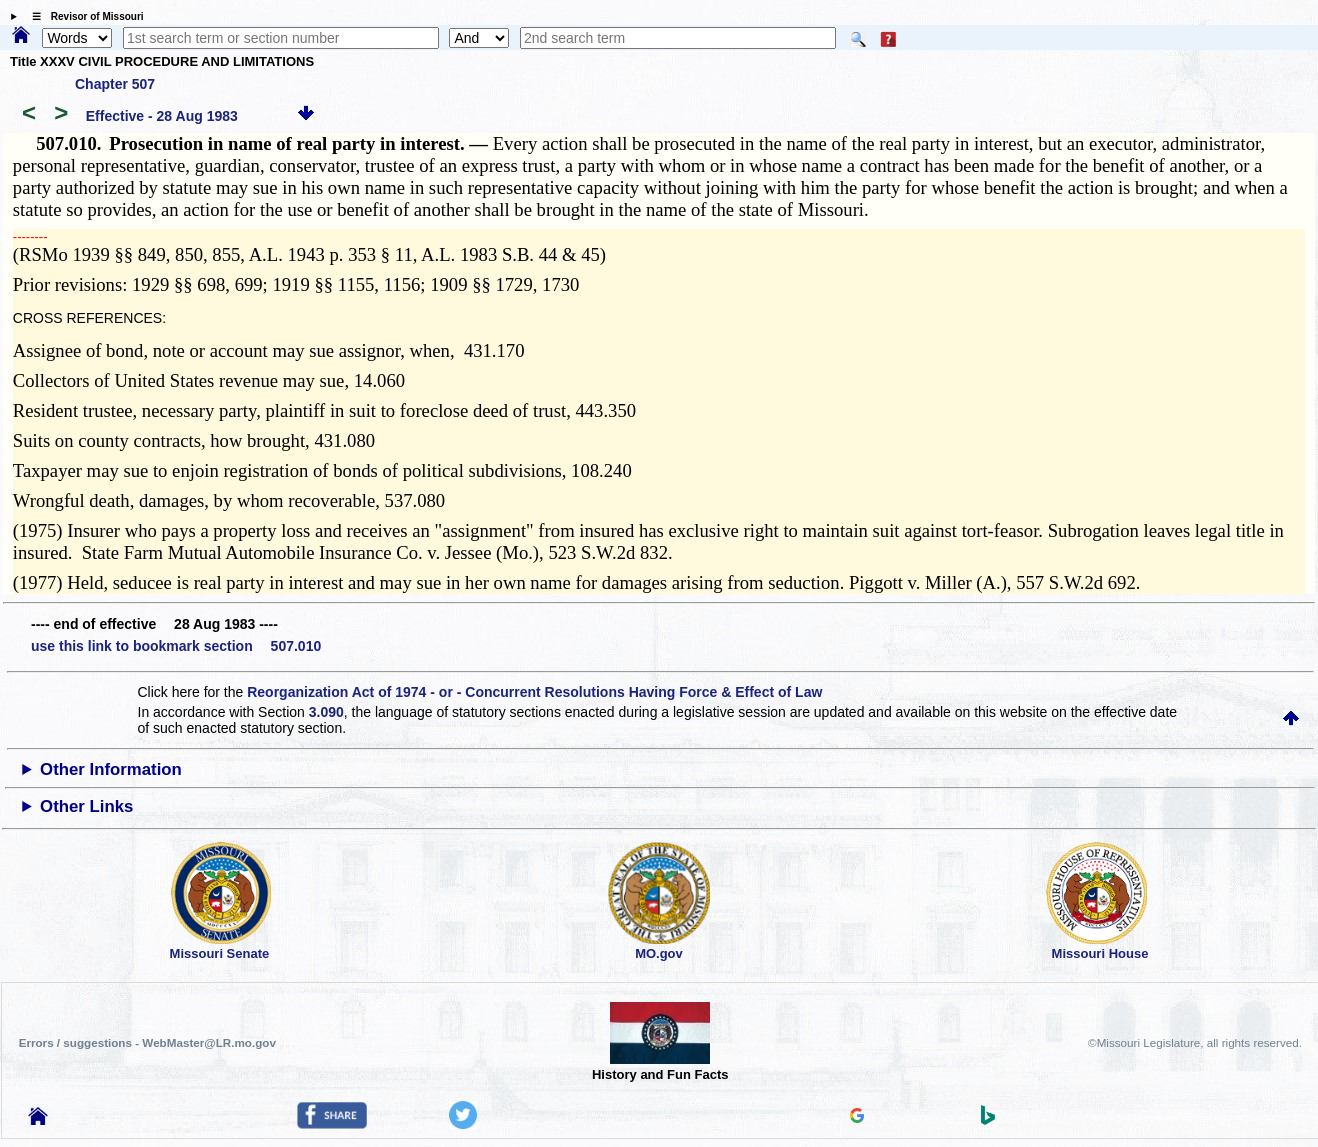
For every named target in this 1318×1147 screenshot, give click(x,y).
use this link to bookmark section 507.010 (176, 646)
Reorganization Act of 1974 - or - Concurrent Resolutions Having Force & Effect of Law (534, 692)
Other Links (86, 806)
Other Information (111, 769)
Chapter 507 (115, 84)
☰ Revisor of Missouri (83, 16)
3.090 (326, 712)
